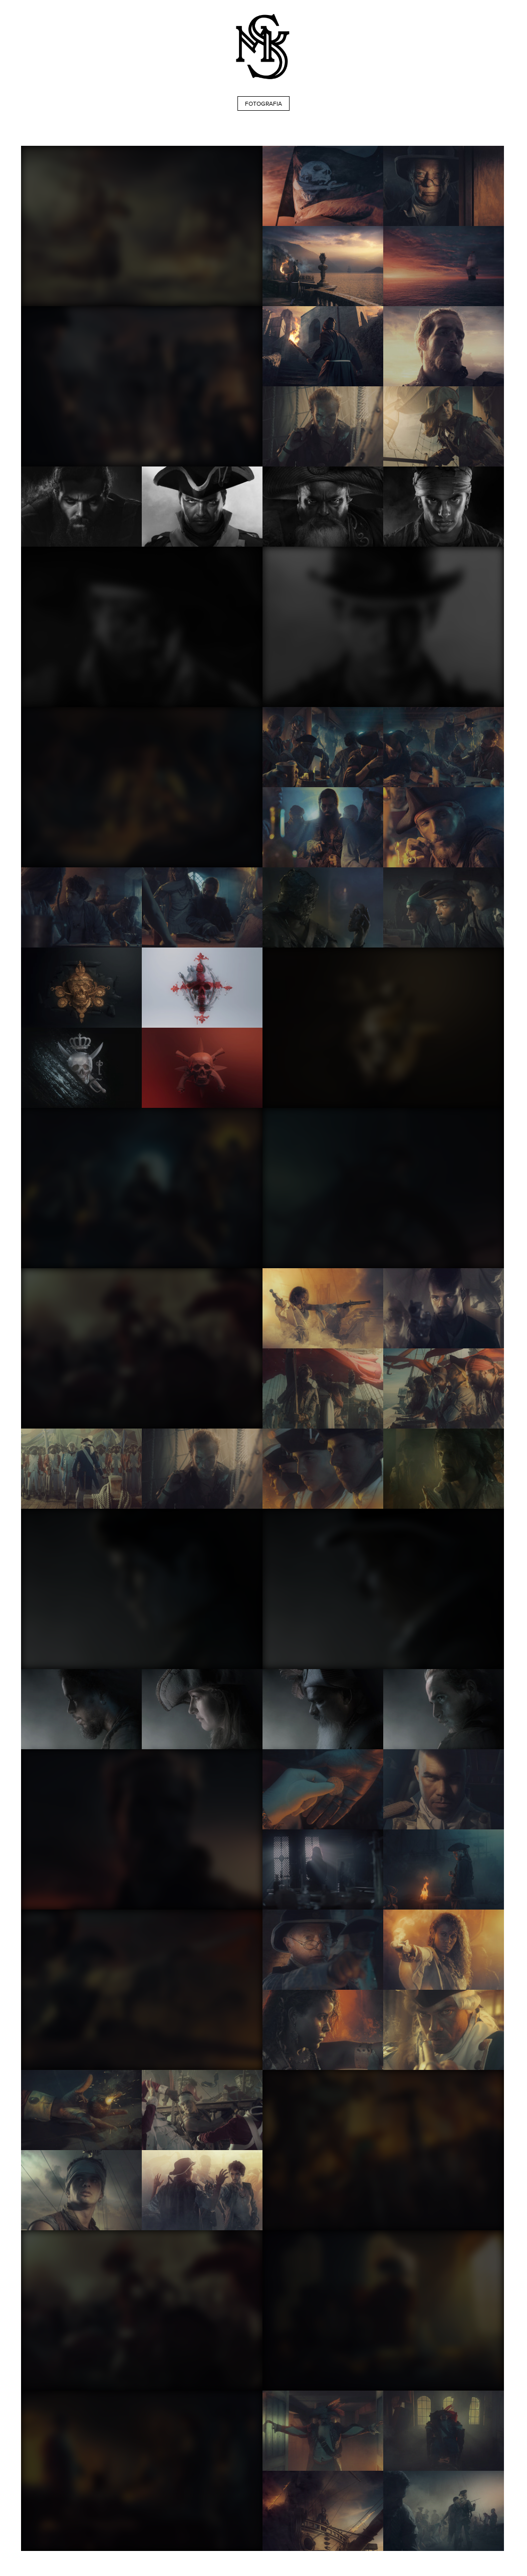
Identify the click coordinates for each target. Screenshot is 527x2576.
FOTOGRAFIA (263, 103)
